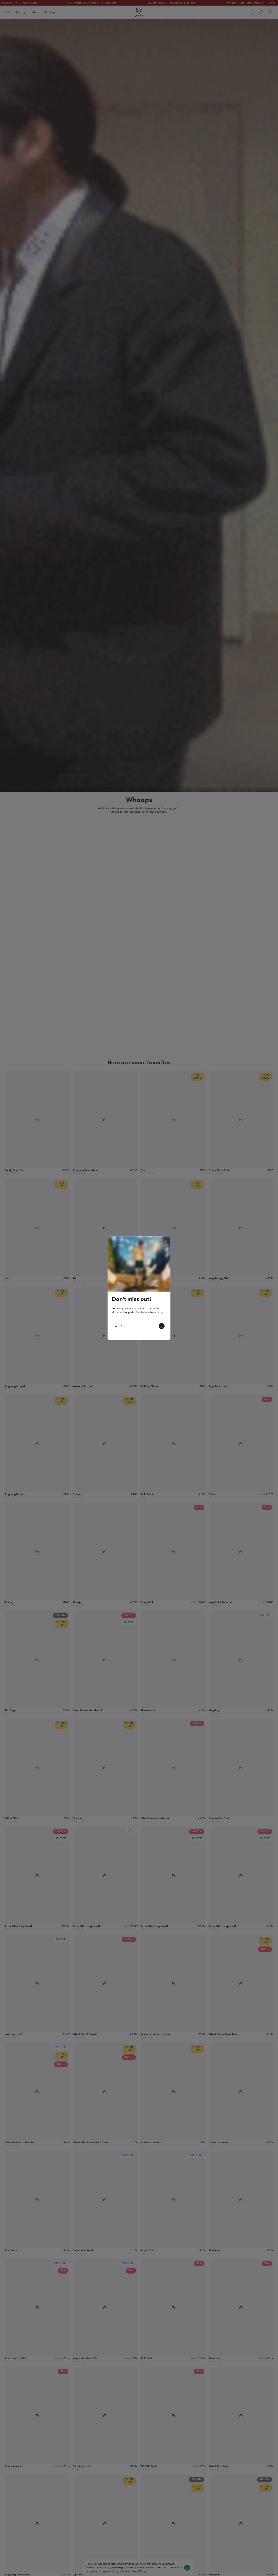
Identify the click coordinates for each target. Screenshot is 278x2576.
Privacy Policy (138, 2571)
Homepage (139, 12)
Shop (7, 12)
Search (252, 12)
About (36, 12)
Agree (187, 2568)
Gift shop (49, 12)
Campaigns (21, 12)
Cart (271, 12)
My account (262, 12)
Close (272, 2)
